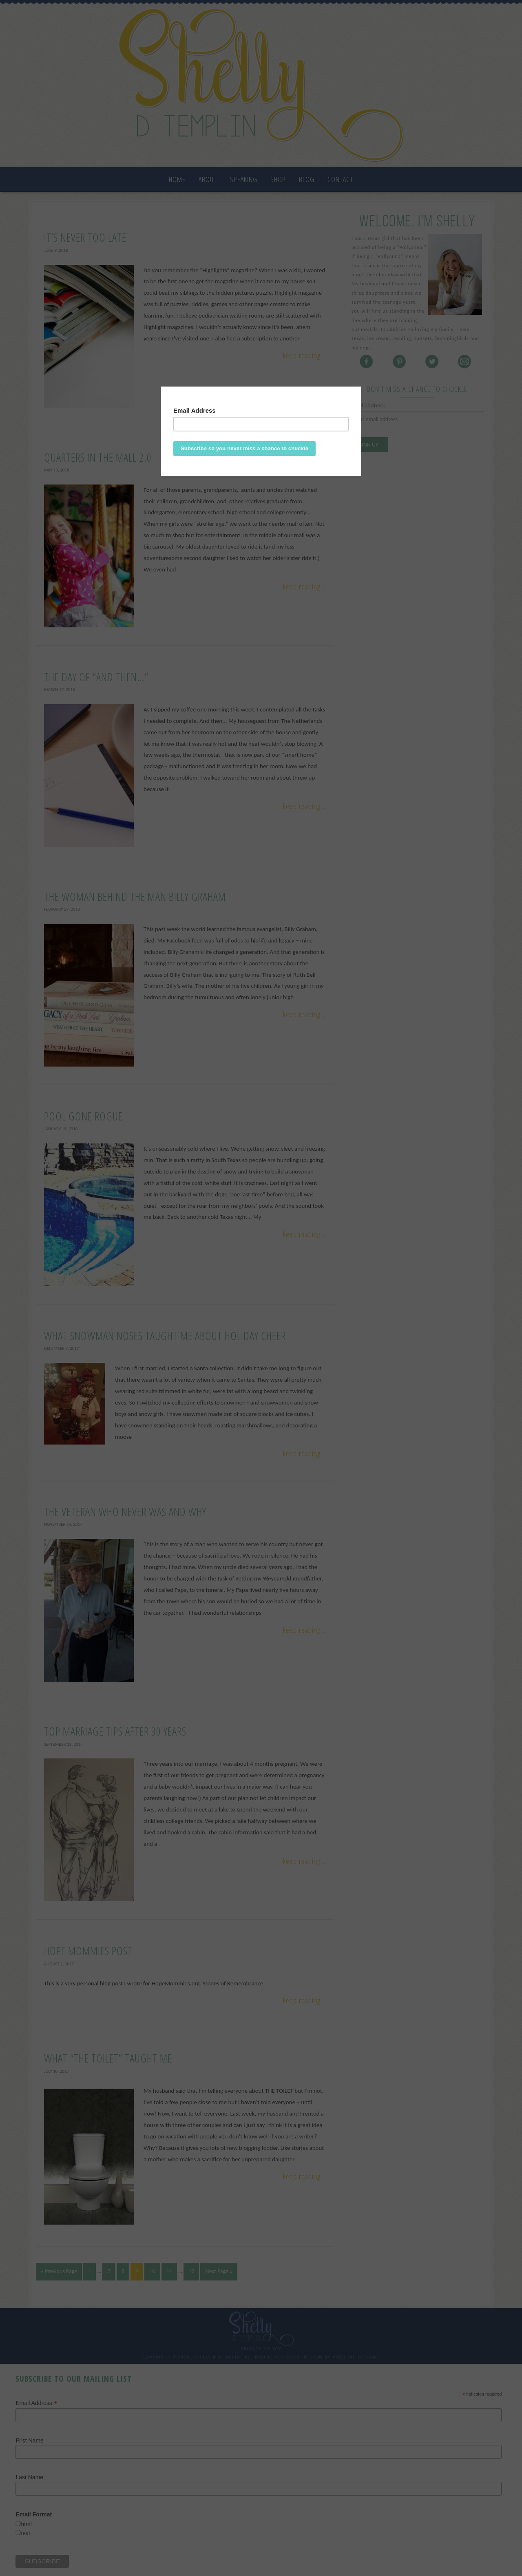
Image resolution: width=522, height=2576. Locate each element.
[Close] (359, 388)
